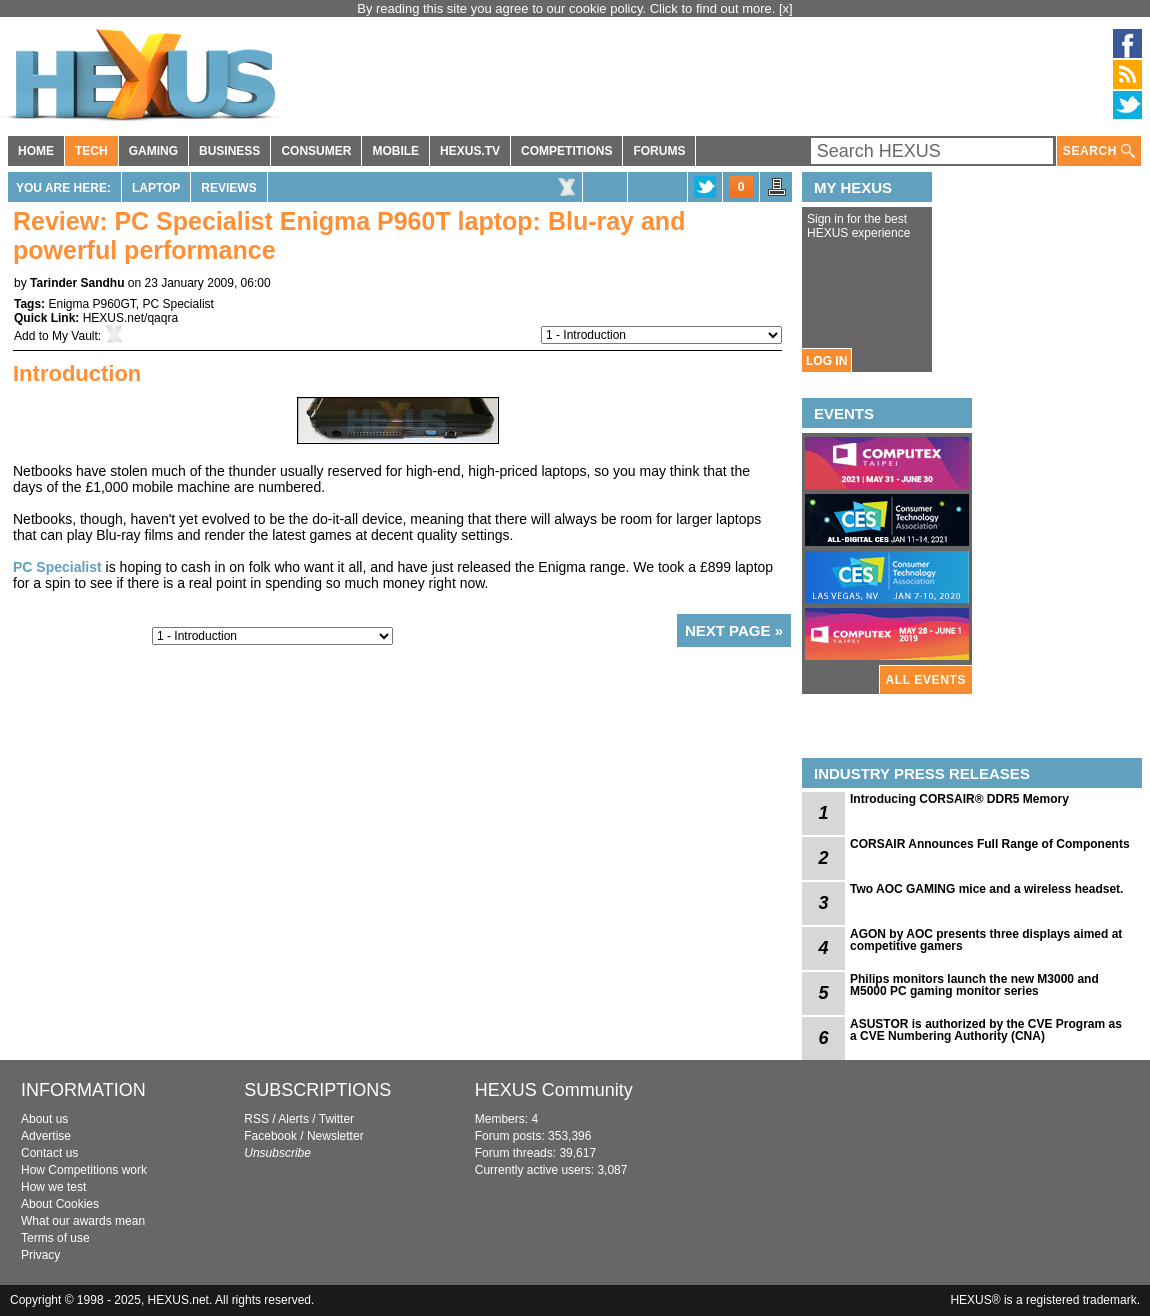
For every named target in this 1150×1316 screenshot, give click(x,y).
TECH (91, 151)
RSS (256, 1119)
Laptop (156, 188)
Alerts (293, 1119)
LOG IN (826, 361)
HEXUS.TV (470, 151)
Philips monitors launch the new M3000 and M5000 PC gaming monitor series (974, 985)
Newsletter (335, 1136)
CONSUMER (316, 151)
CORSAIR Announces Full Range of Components (990, 844)
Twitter (336, 1119)
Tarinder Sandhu (77, 283)
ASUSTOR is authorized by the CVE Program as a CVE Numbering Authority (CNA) (986, 1030)
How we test (53, 1187)
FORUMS (659, 151)
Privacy (40, 1255)
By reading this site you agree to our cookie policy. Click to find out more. (568, 8)
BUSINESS (229, 151)
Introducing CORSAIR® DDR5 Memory (959, 799)
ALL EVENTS (926, 680)
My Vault (75, 336)
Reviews (228, 188)
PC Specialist (178, 304)
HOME (36, 151)
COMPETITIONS (566, 151)
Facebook (270, 1136)
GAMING (153, 151)
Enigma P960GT (91, 304)
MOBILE (395, 151)
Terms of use (55, 1238)
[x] (786, 8)
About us (44, 1119)
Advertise (46, 1136)
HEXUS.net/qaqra (130, 318)
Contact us (49, 1153)
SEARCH (1099, 151)
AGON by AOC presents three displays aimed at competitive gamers (986, 940)
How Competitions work (84, 1170)
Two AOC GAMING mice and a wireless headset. (986, 889)
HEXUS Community (554, 1090)
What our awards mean (83, 1221)
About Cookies (60, 1204)
